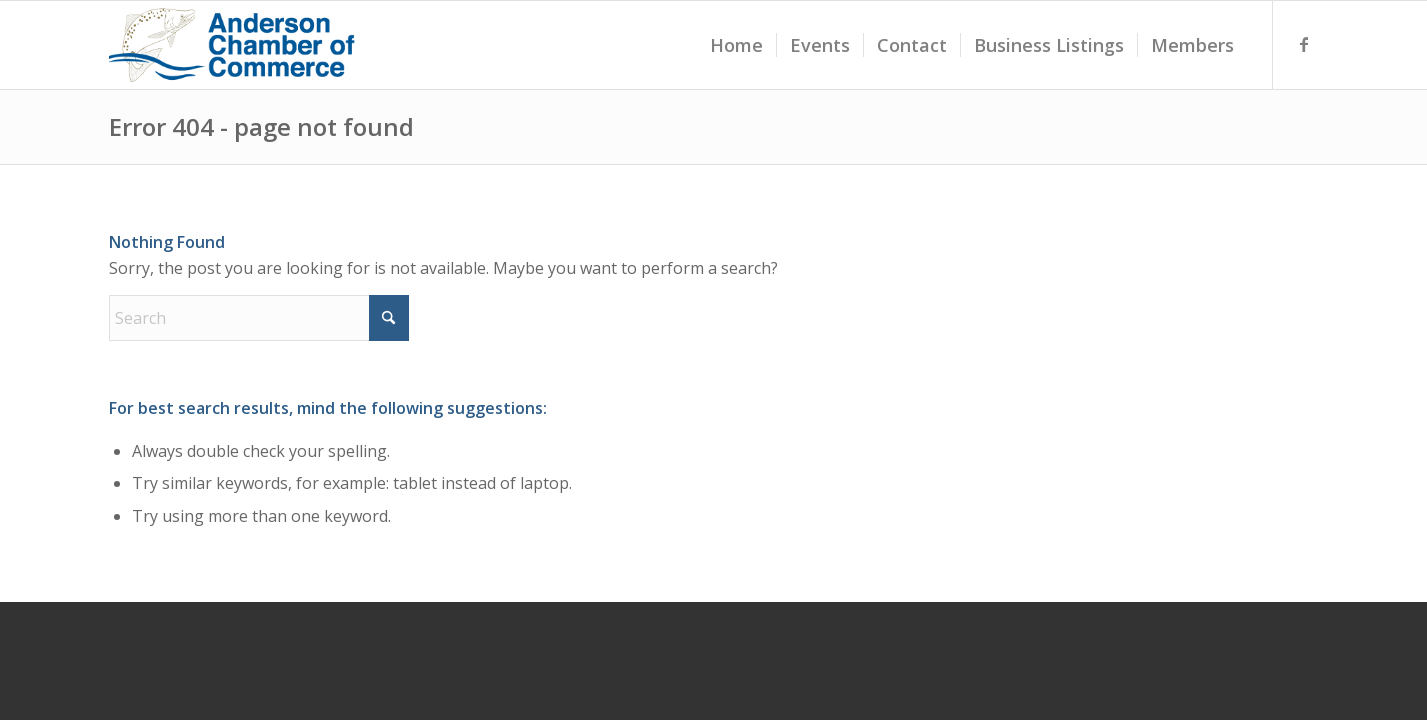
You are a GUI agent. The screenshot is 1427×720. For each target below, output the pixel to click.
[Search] (259, 318)
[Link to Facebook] (1304, 44)
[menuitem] (736, 45)
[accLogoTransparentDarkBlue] (234, 45)
